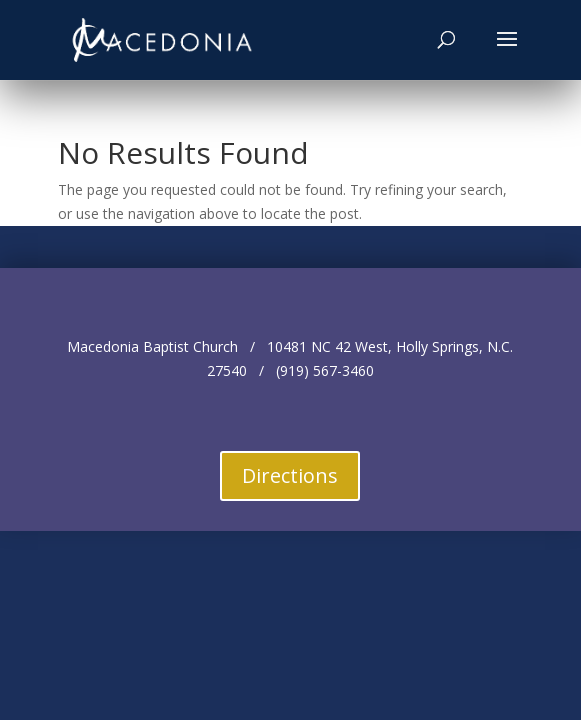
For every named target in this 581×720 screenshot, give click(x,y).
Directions (290, 475)
